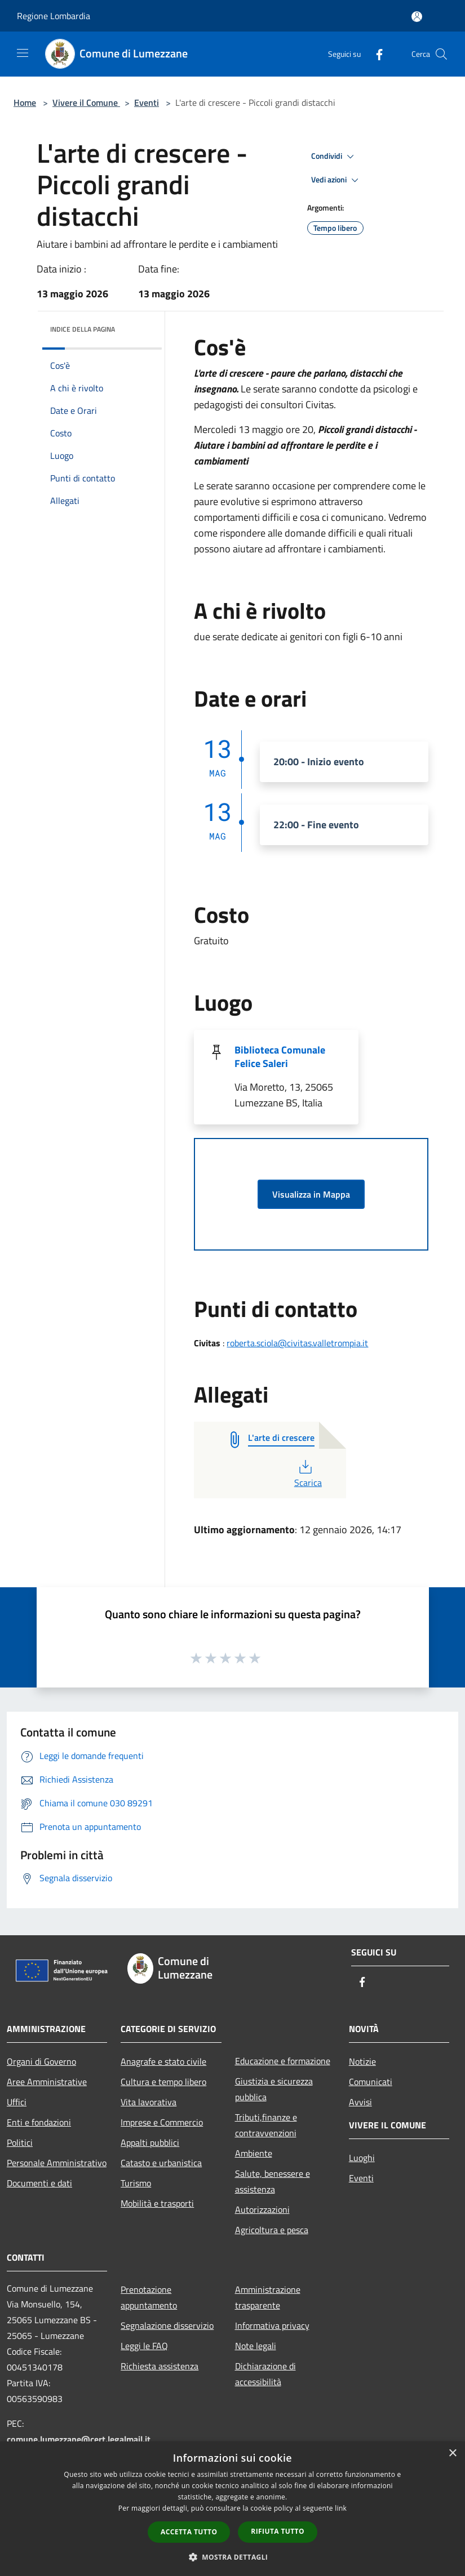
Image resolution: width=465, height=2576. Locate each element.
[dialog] (232, 2508)
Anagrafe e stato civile (163, 2061)
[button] (232, 2556)
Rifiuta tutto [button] (277, 2531)
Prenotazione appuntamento (149, 2297)
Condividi (334, 156)
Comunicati (370, 2081)
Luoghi (362, 2157)
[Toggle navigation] (22, 53)
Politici (20, 2142)
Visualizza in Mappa (311, 1194)
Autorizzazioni (262, 2209)
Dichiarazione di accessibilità (265, 2374)
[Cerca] (441, 54)
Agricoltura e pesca (271, 2229)
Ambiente (253, 2153)
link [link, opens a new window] (341, 2508)
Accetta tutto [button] (189, 2532)
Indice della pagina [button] (82, 329)
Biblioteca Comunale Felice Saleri (279, 1056)
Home (25, 102)
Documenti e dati (39, 2183)
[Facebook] (375, 53)
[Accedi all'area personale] (416, 16)
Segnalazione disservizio (167, 2325)
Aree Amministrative (47, 2081)
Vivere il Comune (86, 102)
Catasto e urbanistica (161, 2162)
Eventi (146, 102)
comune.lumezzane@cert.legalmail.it (78, 2439)
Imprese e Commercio (162, 2122)
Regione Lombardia (53, 16)
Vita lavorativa (148, 2102)
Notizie (362, 2061)
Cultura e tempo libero (163, 2081)
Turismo (136, 2183)
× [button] (452, 2453)
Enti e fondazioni (39, 2122)
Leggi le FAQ (144, 2345)
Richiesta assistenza (159, 2366)
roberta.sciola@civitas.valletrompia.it (297, 1343)
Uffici (16, 2102)
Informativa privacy (272, 2325)
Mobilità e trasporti (157, 2203)
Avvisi (360, 2102)
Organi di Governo (41, 2061)
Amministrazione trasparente (267, 2297)
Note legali (255, 2345)
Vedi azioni (336, 180)
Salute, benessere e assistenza (272, 2181)
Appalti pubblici (150, 2142)
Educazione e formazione (282, 2061)
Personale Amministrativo (57, 2162)
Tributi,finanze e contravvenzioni (266, 2125)
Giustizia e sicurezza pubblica (274, 2089)
